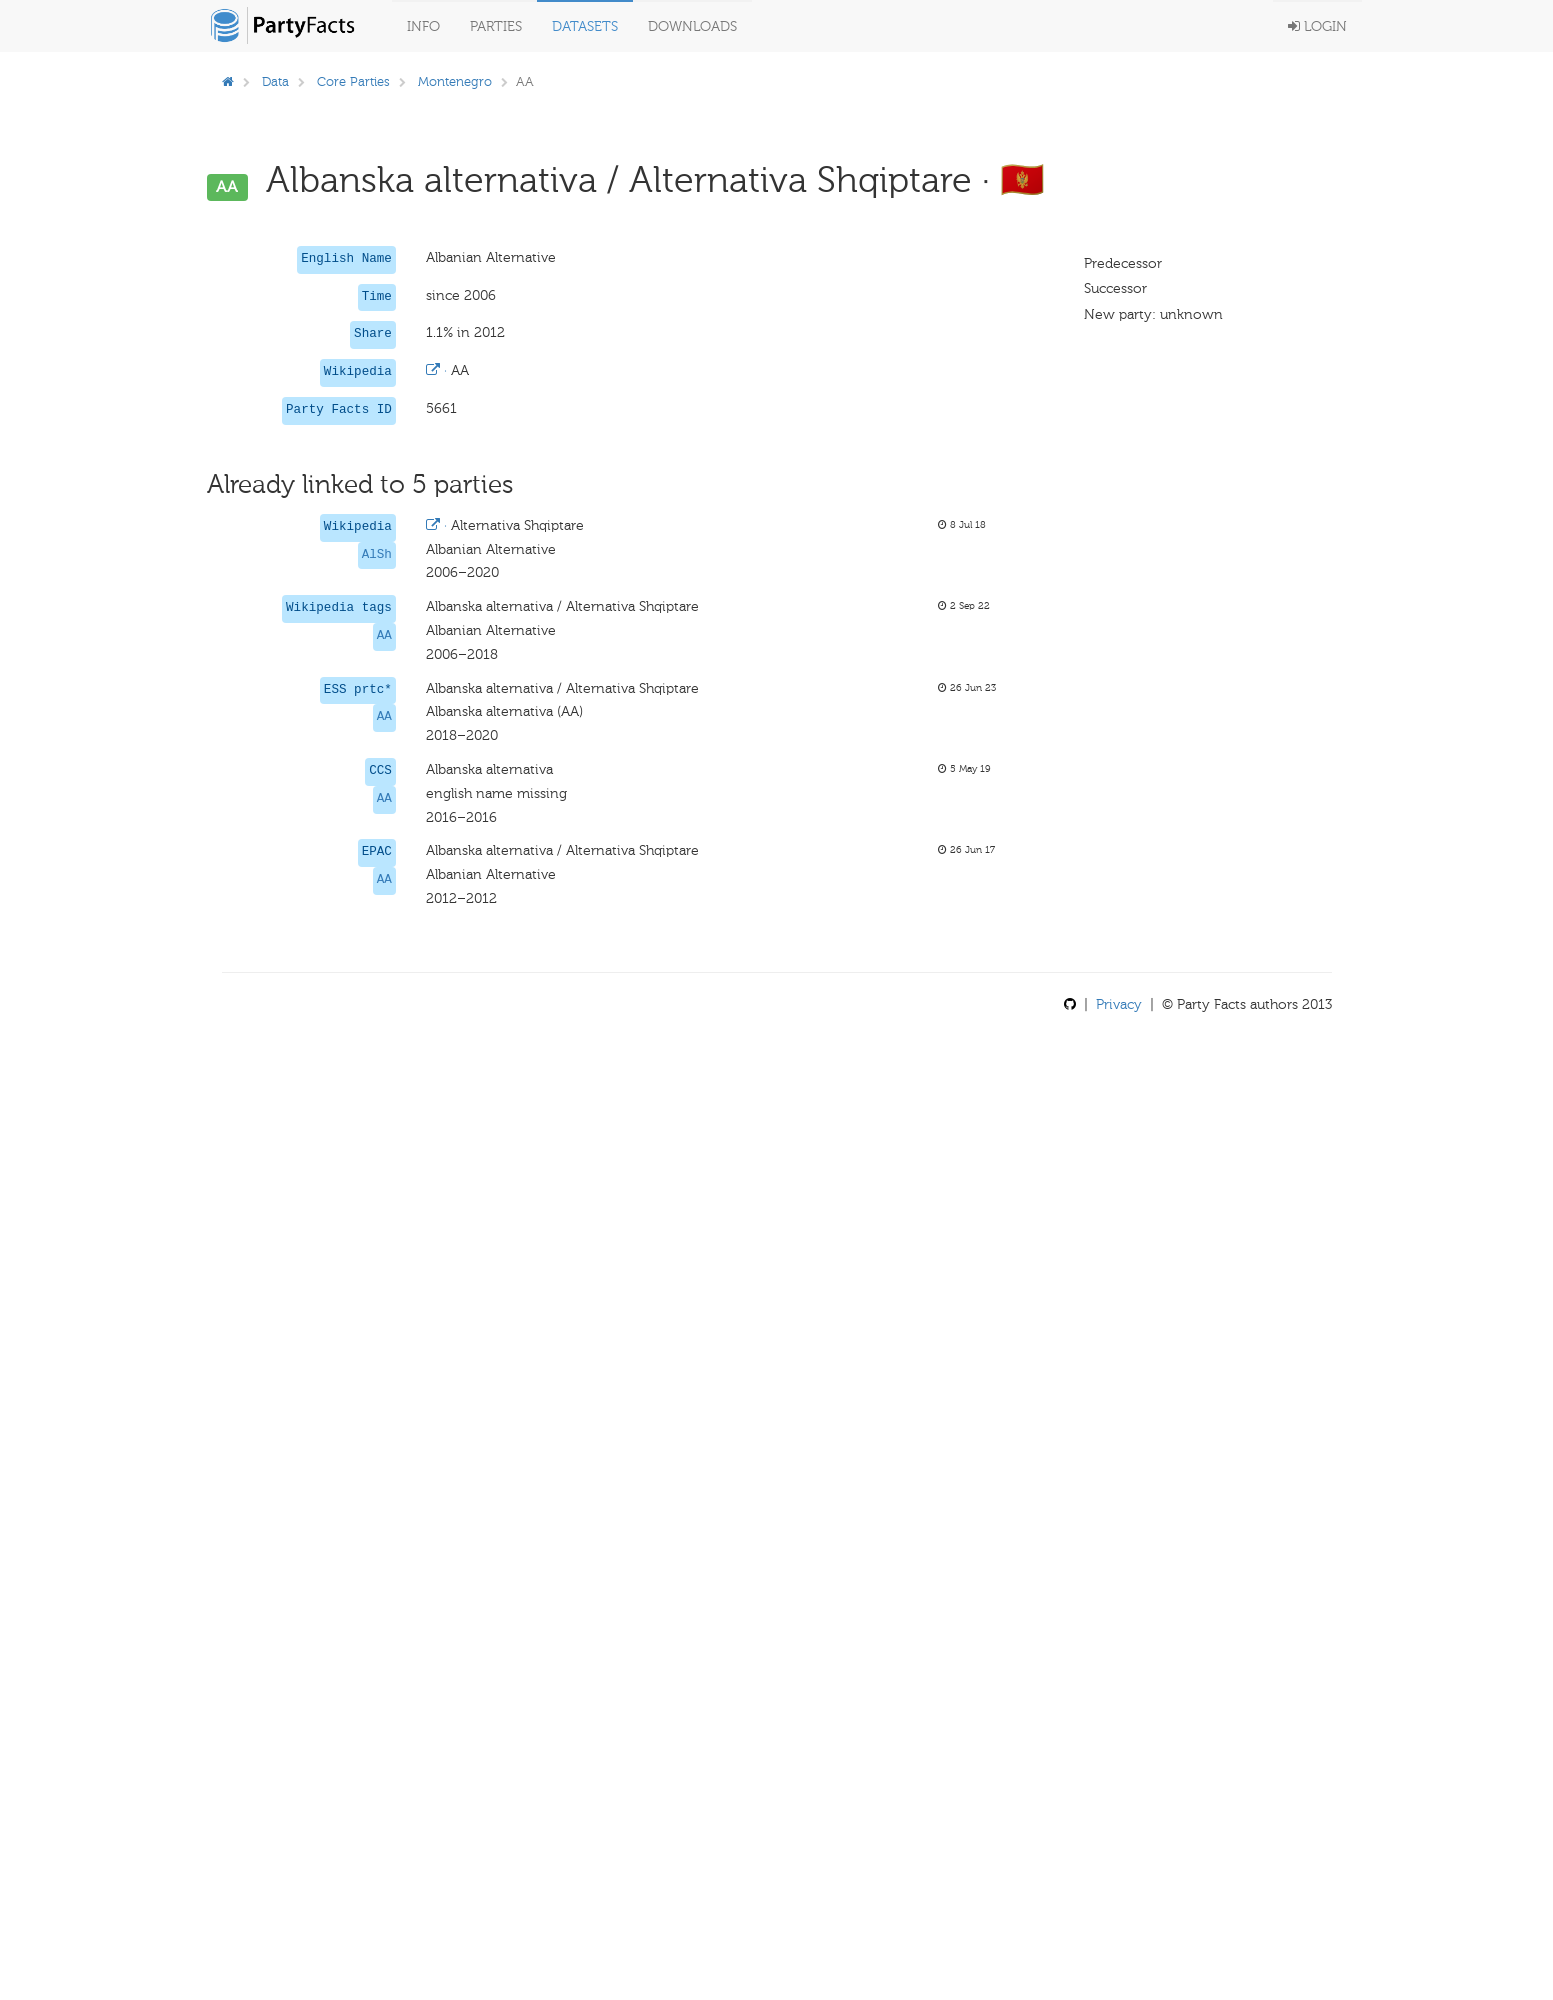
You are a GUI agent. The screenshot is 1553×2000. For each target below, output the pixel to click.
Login (1317, 26)
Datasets (585, 26)
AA (384, 636)
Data (275, 81)
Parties (496, 26)
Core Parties (353, 81)
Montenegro (455, 81)
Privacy (1119, 1004)
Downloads (692, 26)
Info (423, 26)
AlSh (377, 555)
